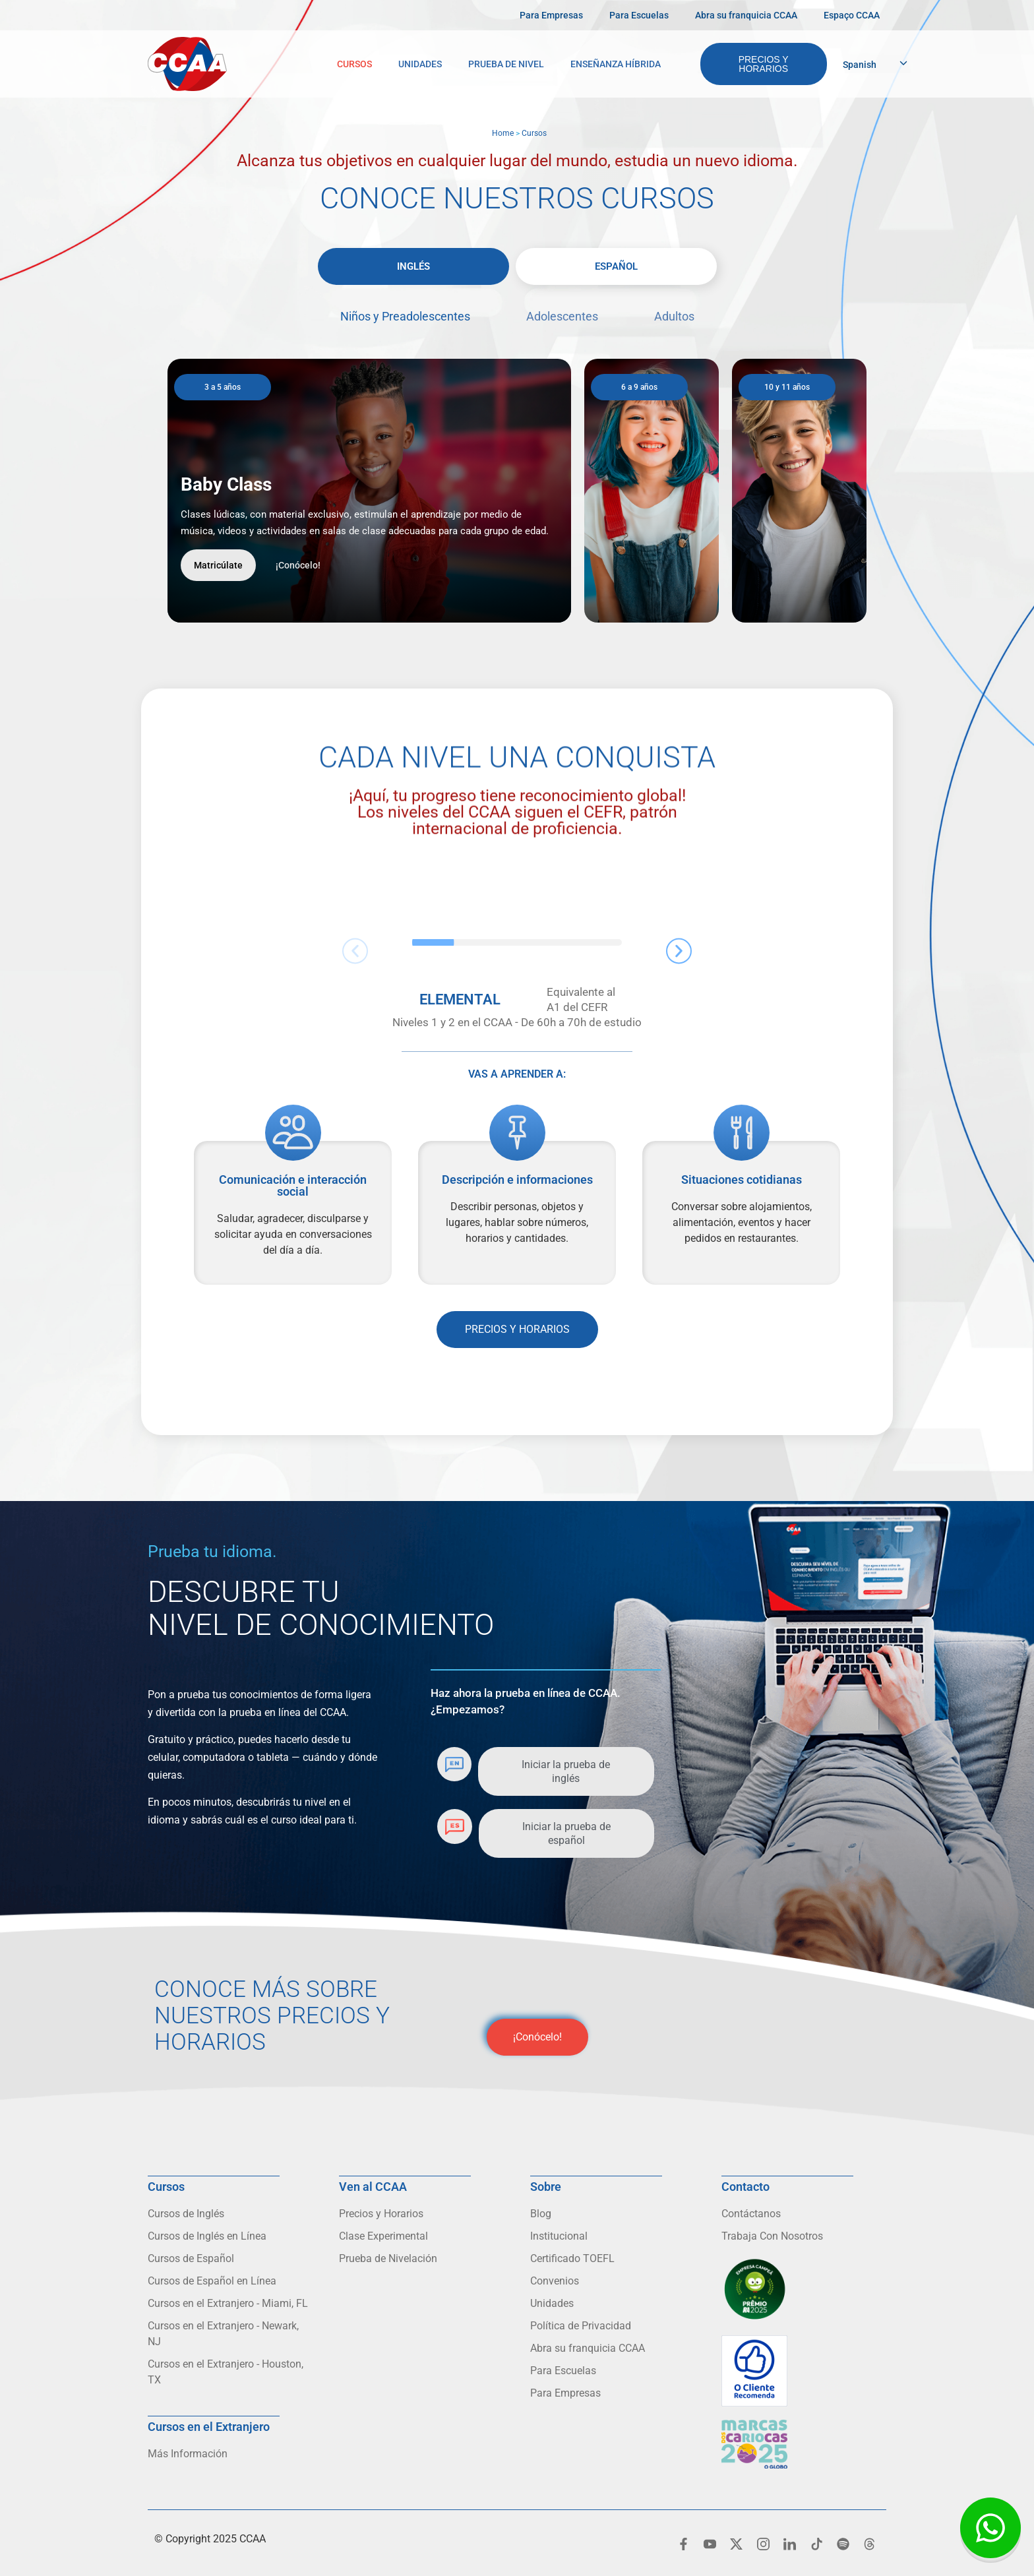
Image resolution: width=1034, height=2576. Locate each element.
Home (503, 133)
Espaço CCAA (852, 15)
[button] (355, 951)
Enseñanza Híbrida (615, 64)
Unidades (420, 64)
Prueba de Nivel (506, 64)
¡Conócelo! (298, 565)
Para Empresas (551, 15)
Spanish (859, 64)
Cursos (354, 64)
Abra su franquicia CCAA (746, 15)
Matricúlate (218, 565)
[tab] (413, 266)
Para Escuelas (639, 15)
